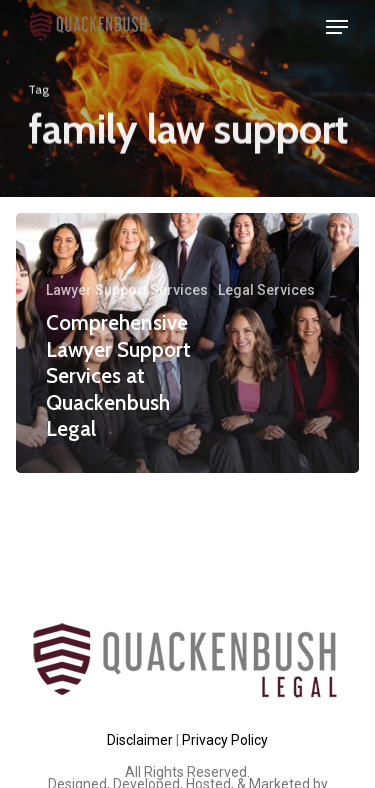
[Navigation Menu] (337, 27)
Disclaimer (140, 740)
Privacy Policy (225, 740)
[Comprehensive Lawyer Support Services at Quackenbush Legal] (187, 343)
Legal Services (266, 290)
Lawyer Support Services (127, 290)
